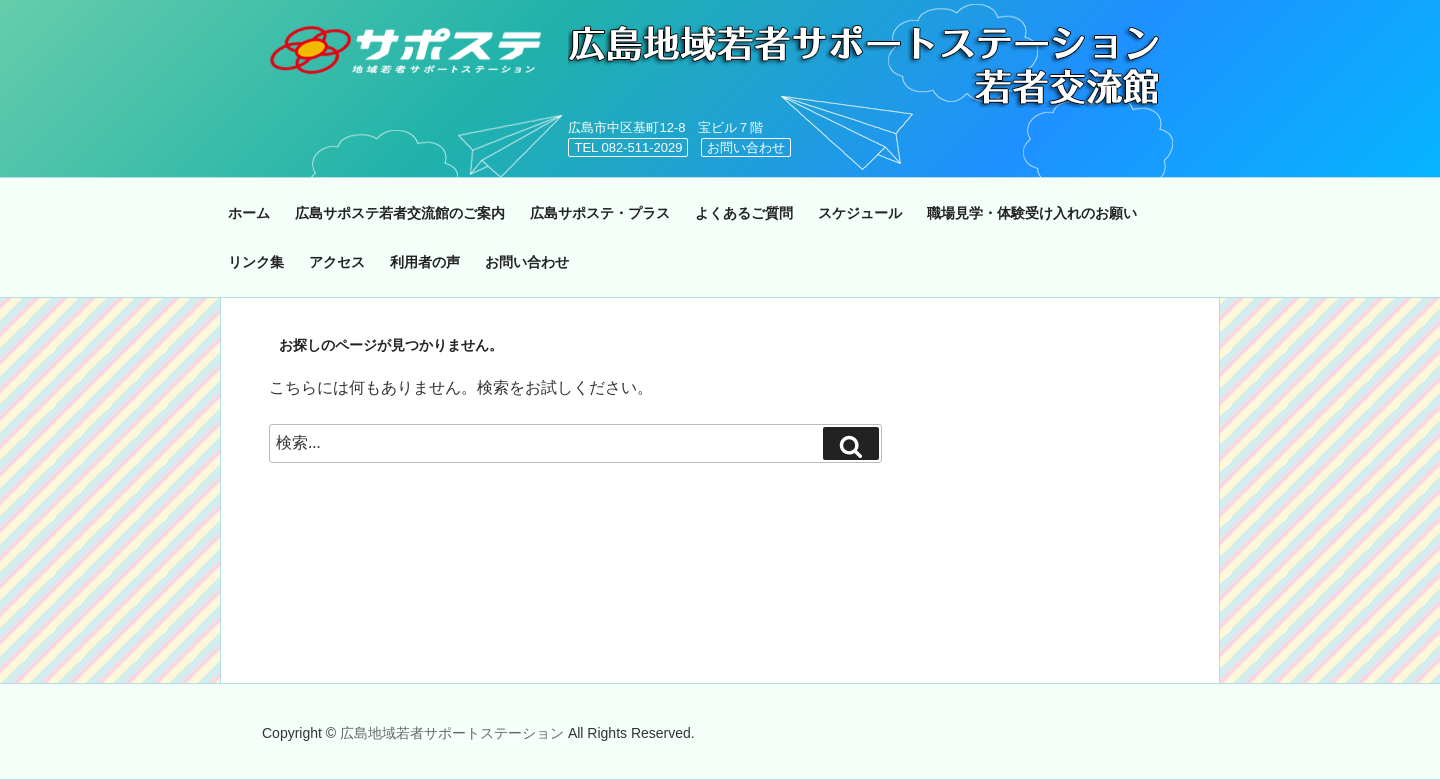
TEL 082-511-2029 (628, 147)
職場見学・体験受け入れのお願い (1032, 213)
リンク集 (256, 262)
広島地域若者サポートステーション (454, 733)
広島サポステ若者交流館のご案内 (400, 213)
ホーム (249, 213)
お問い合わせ (746, 147)
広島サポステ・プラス (600, 213)
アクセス (337, 262)
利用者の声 (425, 262)
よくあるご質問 (744, 213)
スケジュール (860, 213)
